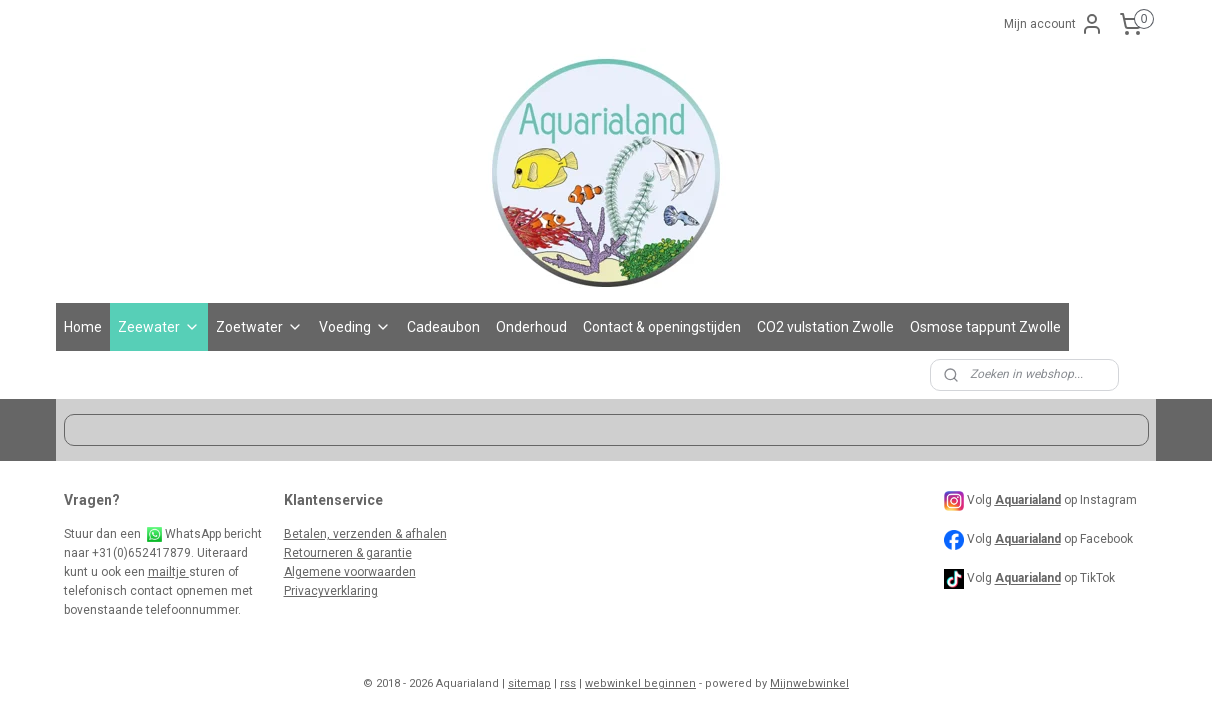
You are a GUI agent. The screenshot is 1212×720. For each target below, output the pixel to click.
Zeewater (159, 327)
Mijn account (1054, 24)
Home (83, 327)
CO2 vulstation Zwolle (825, 327)
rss (568, 683)
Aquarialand (1028, 539)
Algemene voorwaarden (350, 572)
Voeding (355, 327)
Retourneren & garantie (348, 553)
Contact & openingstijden (662, 327)
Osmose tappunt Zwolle (985, 327)
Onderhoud (531, 327)
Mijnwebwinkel (809, 683)
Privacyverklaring (331, 591)
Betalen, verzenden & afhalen (365, 534)
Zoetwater (259, 327)
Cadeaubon (443, 327)
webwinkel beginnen (640, 683)
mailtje (168, 572)
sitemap (529, 683)
